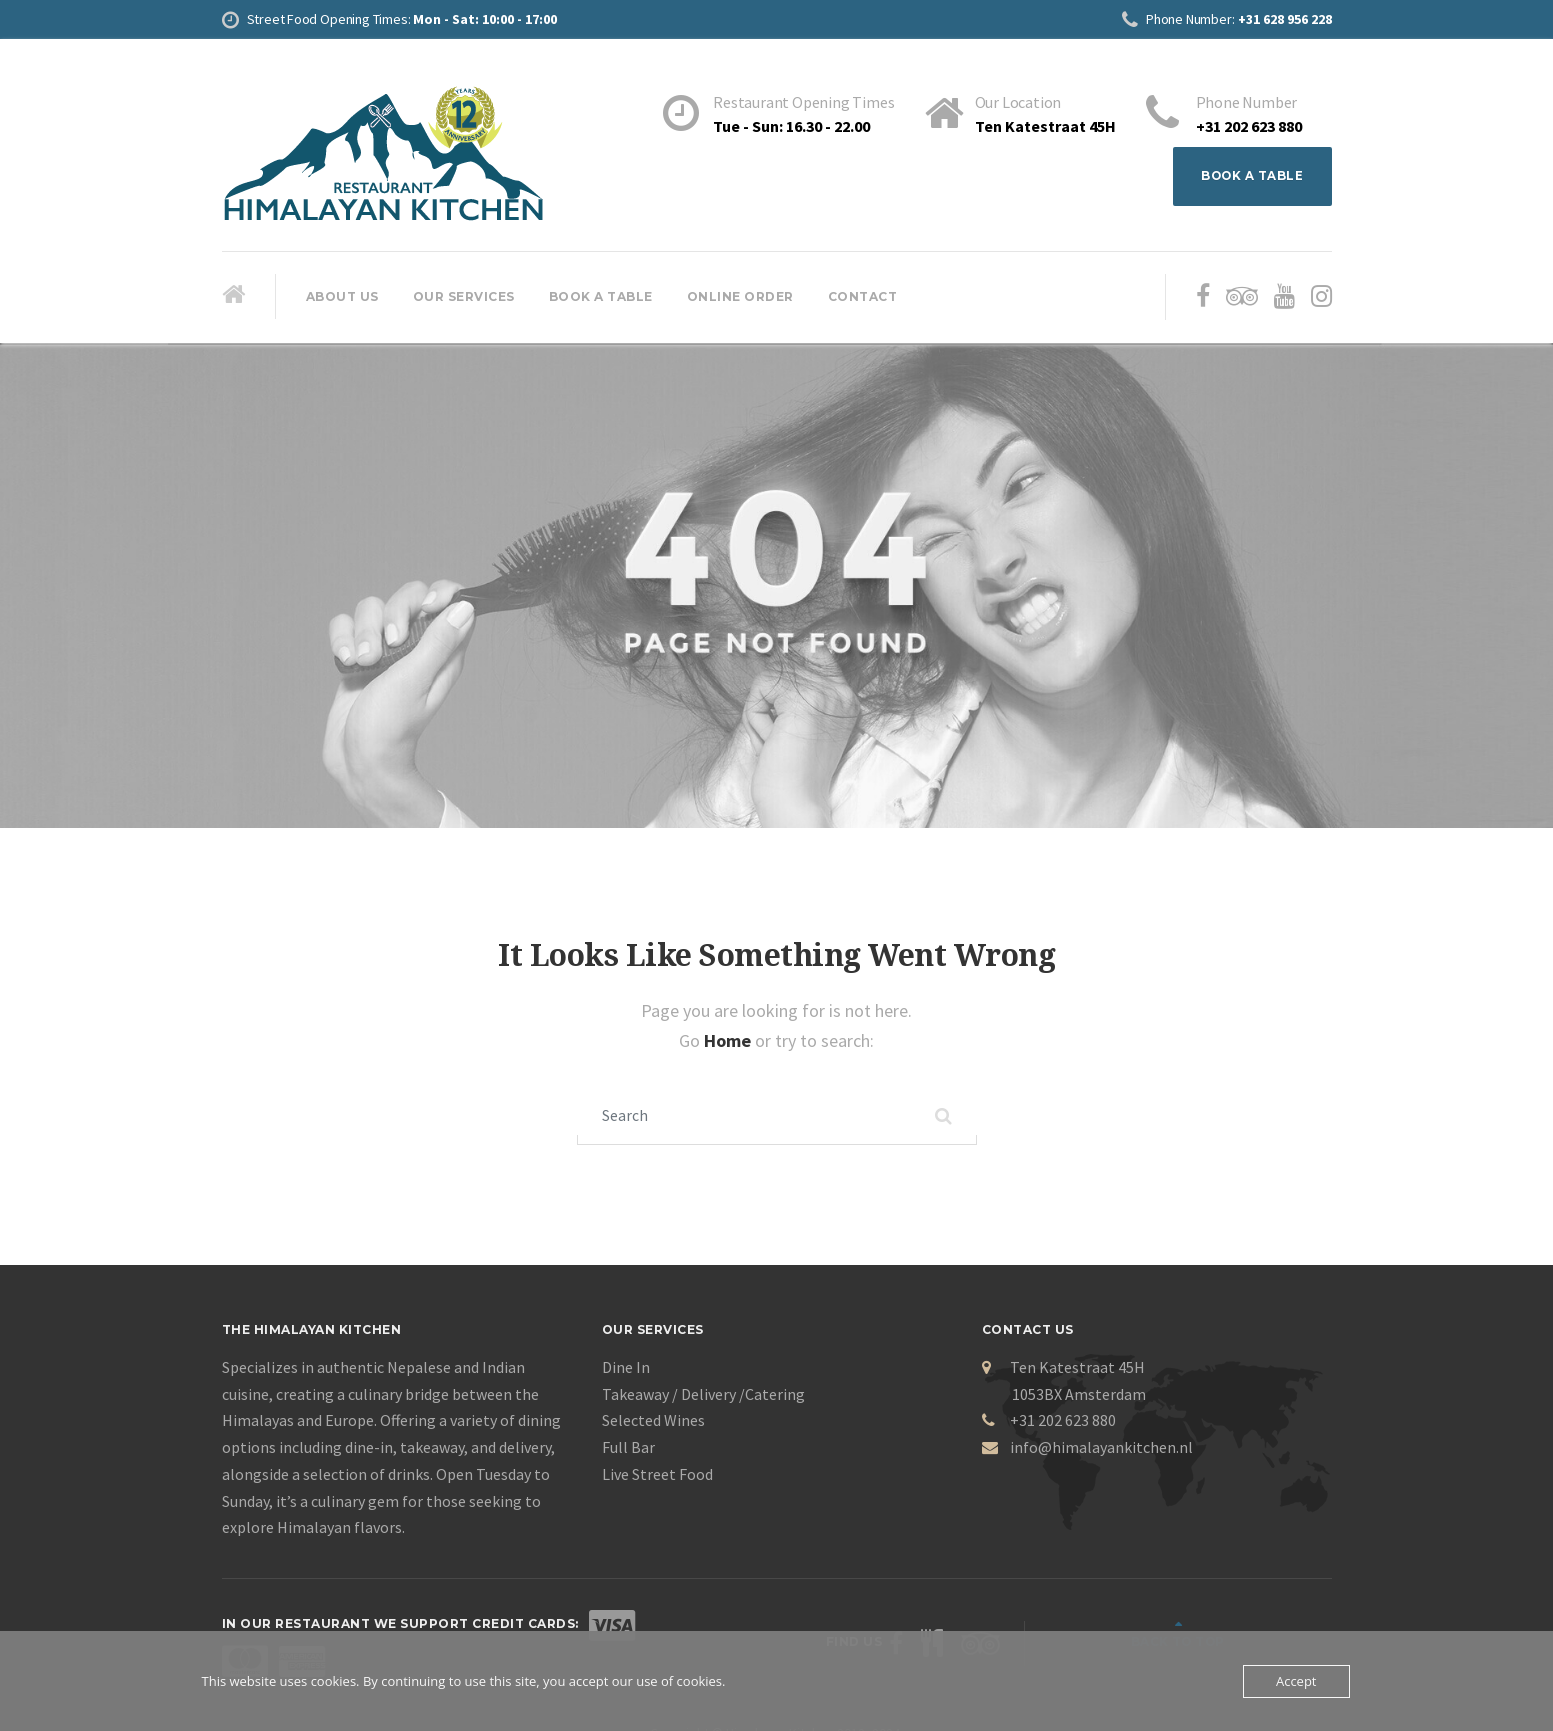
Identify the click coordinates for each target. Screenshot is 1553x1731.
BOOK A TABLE (1251, 176)
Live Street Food (657, 1477)
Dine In (626, 1370)
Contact (863, 297)
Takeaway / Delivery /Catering (703, 1397)
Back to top (1256, 1626)
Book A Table (601, 297)
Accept (1296, 1681)
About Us (342, 297)
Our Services (464, 297)
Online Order (740, 297)
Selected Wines (653, 1423)
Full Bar (628, 1450)
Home (729, 1041)
